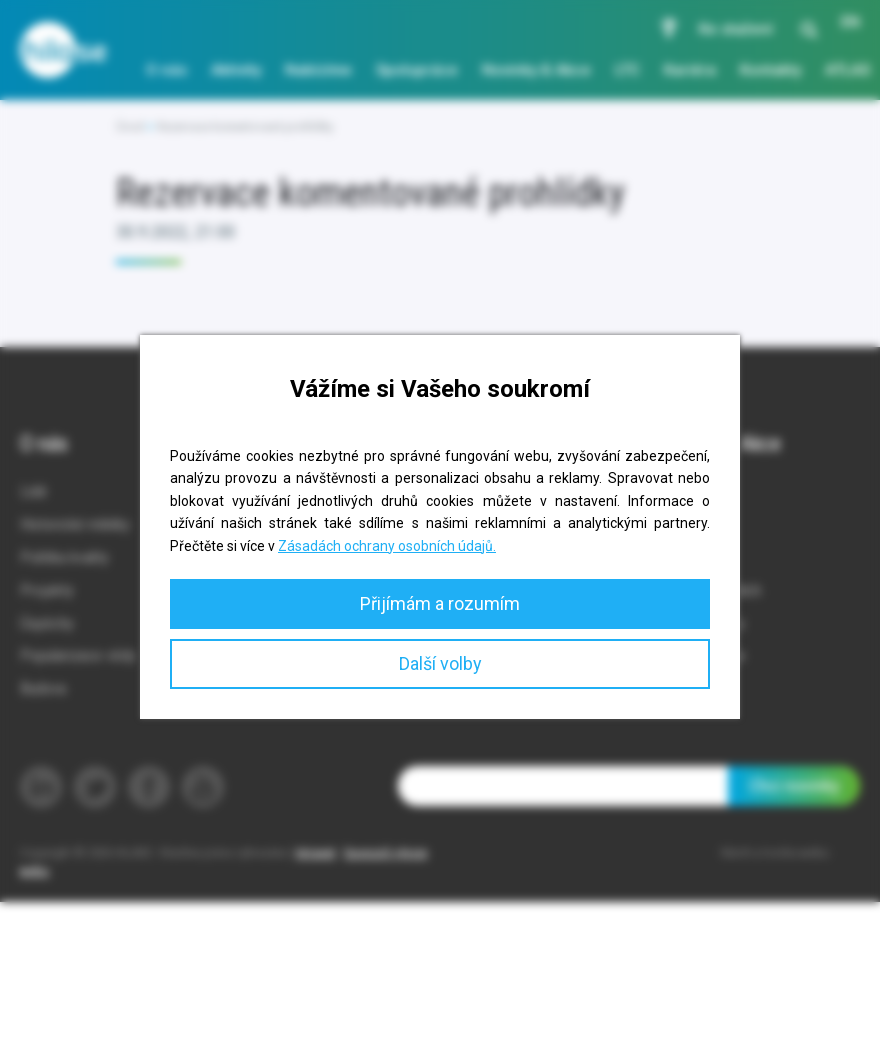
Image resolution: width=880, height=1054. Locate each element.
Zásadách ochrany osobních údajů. (387, 546)
